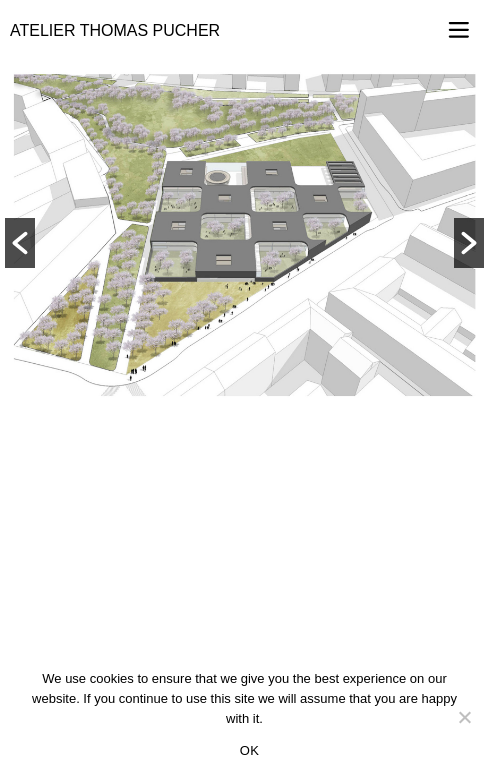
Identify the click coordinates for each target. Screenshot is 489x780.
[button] (20, 243)
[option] (244, 235)
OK (249, 750)
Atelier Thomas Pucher (115, 30)
